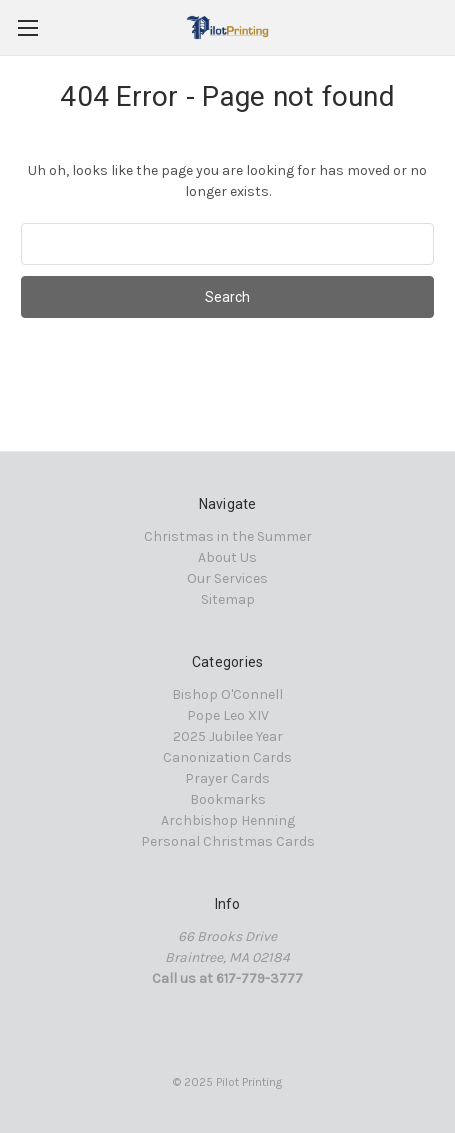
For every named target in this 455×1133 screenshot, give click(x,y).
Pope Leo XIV (228, 715)
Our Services (227, 578)
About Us (227, 557)
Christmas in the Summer (228, 536)
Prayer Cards (227, 778)
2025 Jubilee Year (228, 736)
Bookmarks (228, 799)
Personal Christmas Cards (228, 841)
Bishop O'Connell (227, 694)
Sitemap (228, 599)
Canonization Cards (227, 757)
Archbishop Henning (228, 820)
